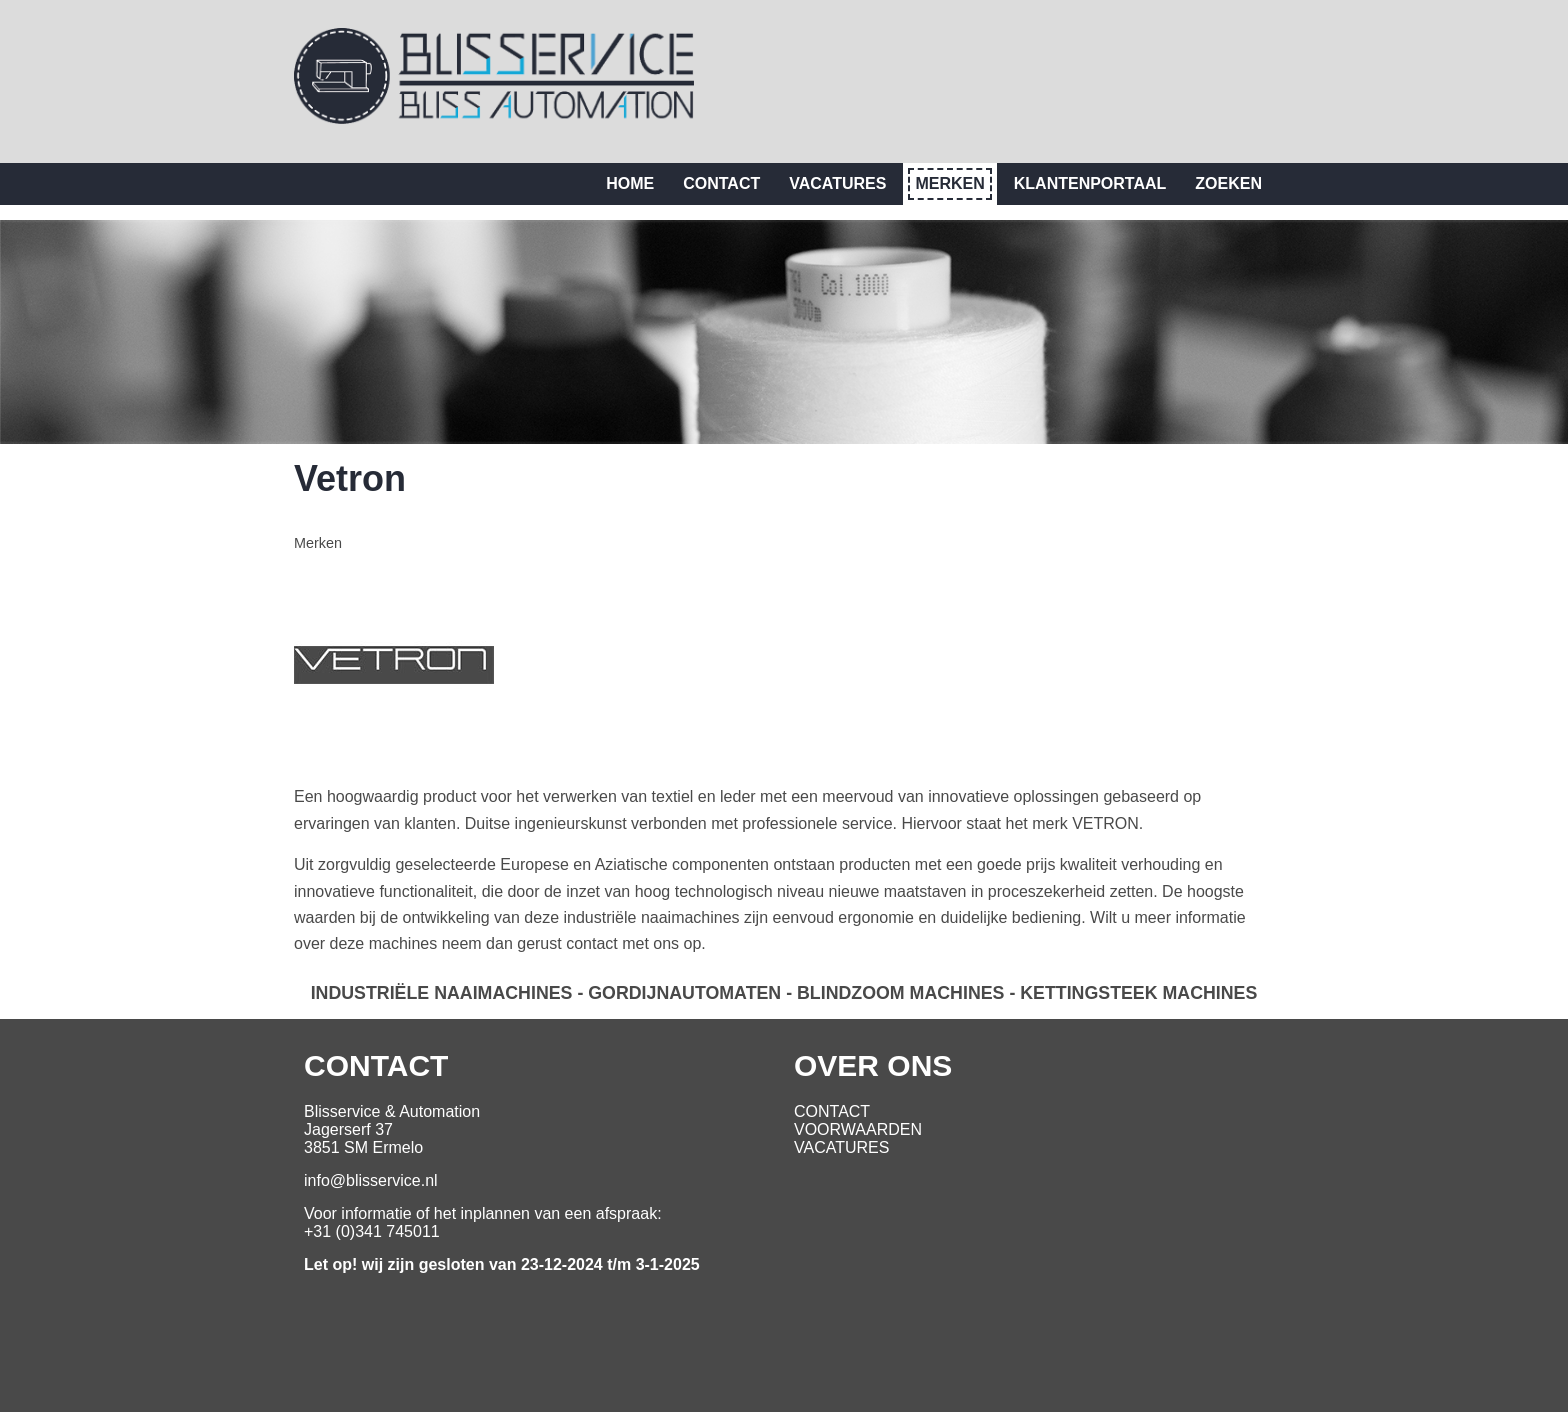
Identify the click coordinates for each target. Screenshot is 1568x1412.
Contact (721, 183)
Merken (949, 183)
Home (630, 183)
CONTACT (832, 1111)
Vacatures (837, 183)
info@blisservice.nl (371, 1180)
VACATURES (841, 1147)
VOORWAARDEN (858, 1129)
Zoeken (1228, 183)
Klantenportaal (1090, 183)
